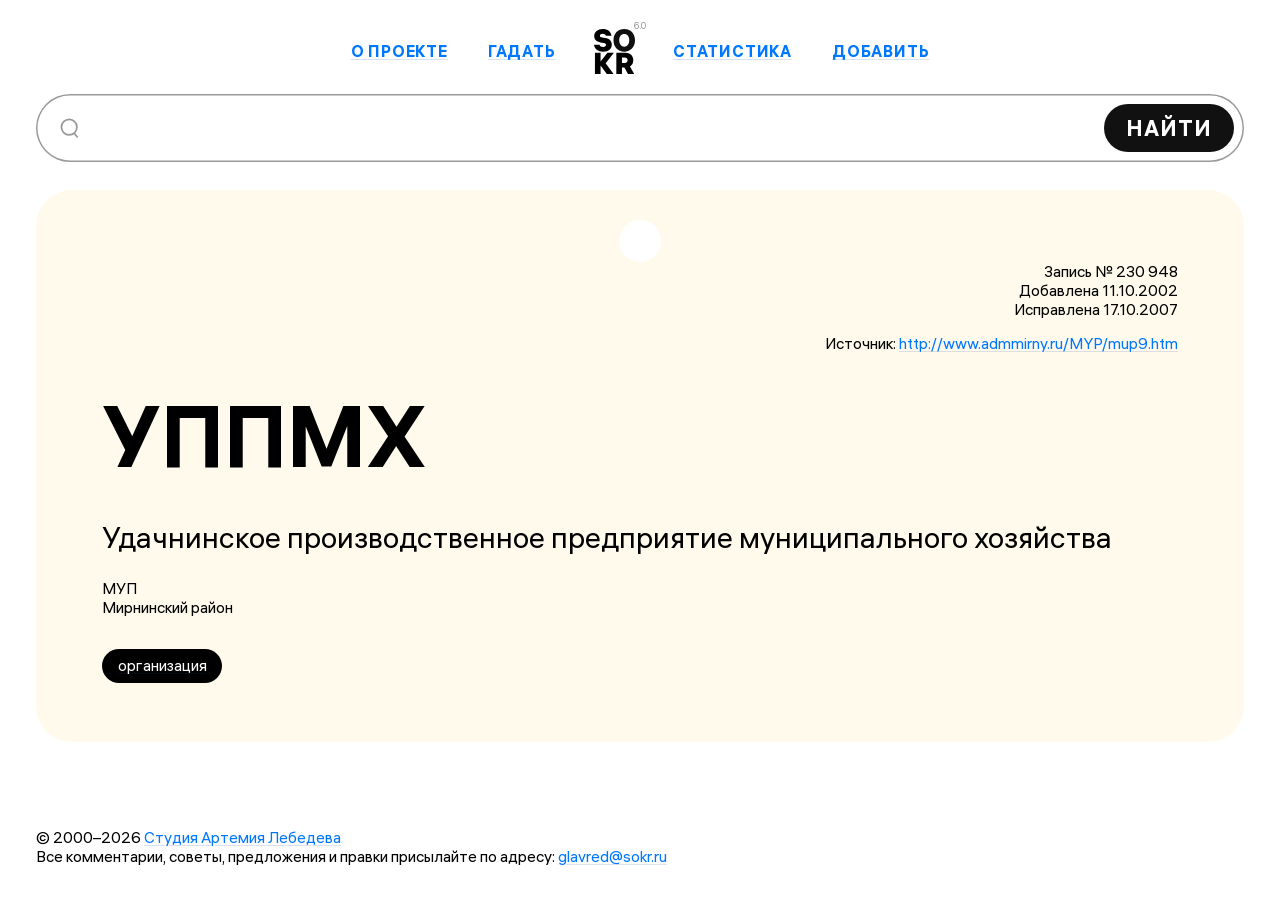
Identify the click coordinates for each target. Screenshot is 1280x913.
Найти (1169, 128)
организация (162, 665)
